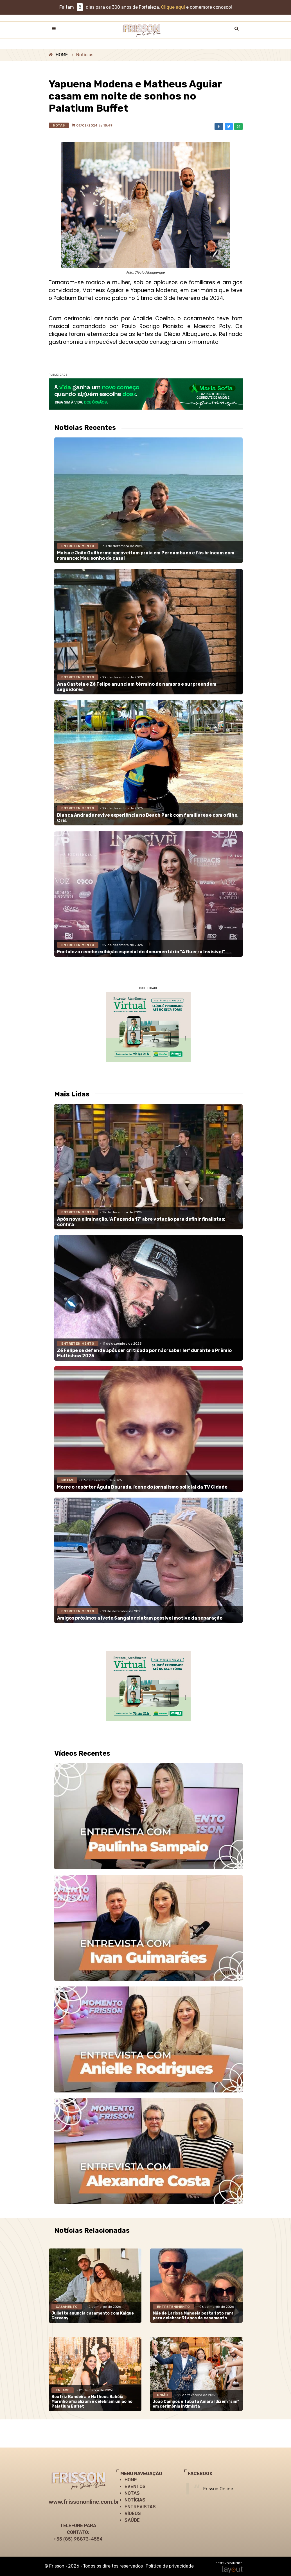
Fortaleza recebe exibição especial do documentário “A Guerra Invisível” (141, 951)
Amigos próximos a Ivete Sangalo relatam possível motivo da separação (139, 1618)
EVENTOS (135, 2486)
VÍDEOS (133, 2513)
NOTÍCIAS (135, 2500)
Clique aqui (173, 7)
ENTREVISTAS (140, 2506)
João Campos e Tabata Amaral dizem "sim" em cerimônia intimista (196, 2404)
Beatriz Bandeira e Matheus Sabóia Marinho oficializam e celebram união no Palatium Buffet (91, 2401)
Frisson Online (218, 2488)
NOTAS (132, 2493)
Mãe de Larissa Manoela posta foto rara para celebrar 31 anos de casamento (193, 2315)
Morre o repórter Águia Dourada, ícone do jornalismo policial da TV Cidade (142, 1487)
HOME (62, 54)
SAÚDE (132, 2520)
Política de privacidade (170, 2566)
